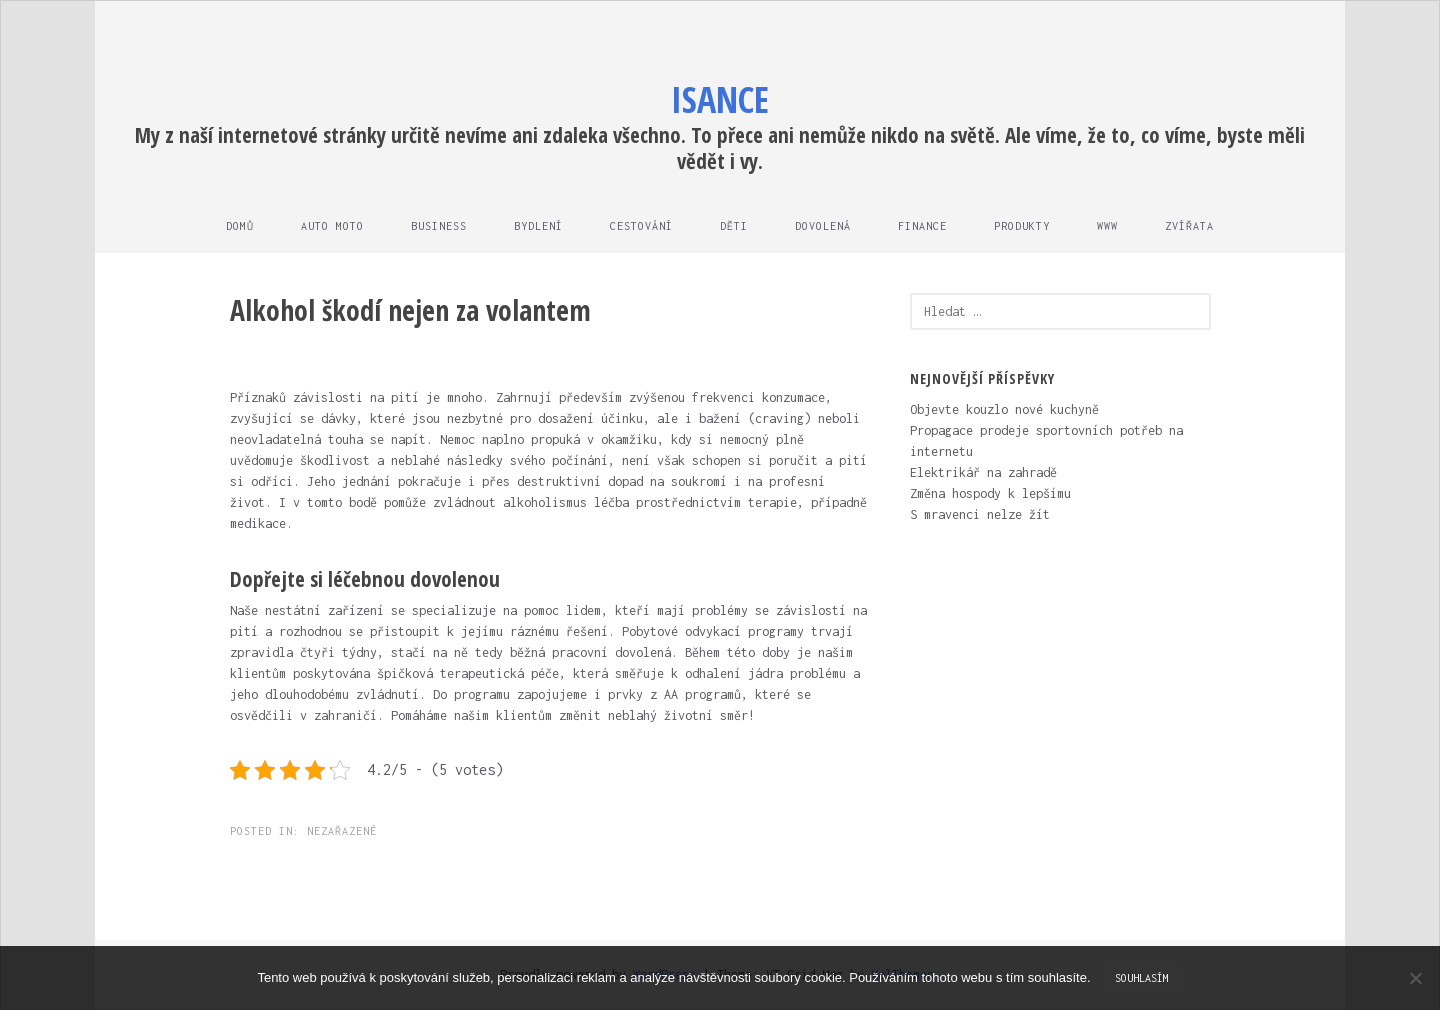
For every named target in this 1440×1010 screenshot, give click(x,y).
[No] (1415, 978)
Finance (922, 226)
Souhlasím (1142, 978)
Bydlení (538, 226)
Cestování (641, 226)
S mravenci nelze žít (980, 514)
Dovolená (823, 226)
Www (1107, 226)
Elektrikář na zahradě (983, 472)
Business (439, 226)
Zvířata (1189, 226)
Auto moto (332, 226)
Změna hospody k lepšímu (990, 493)
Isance (720, 99)
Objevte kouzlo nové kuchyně (1004, 409)
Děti (734, 226)
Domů (240, 226)
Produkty (1022, 226)
